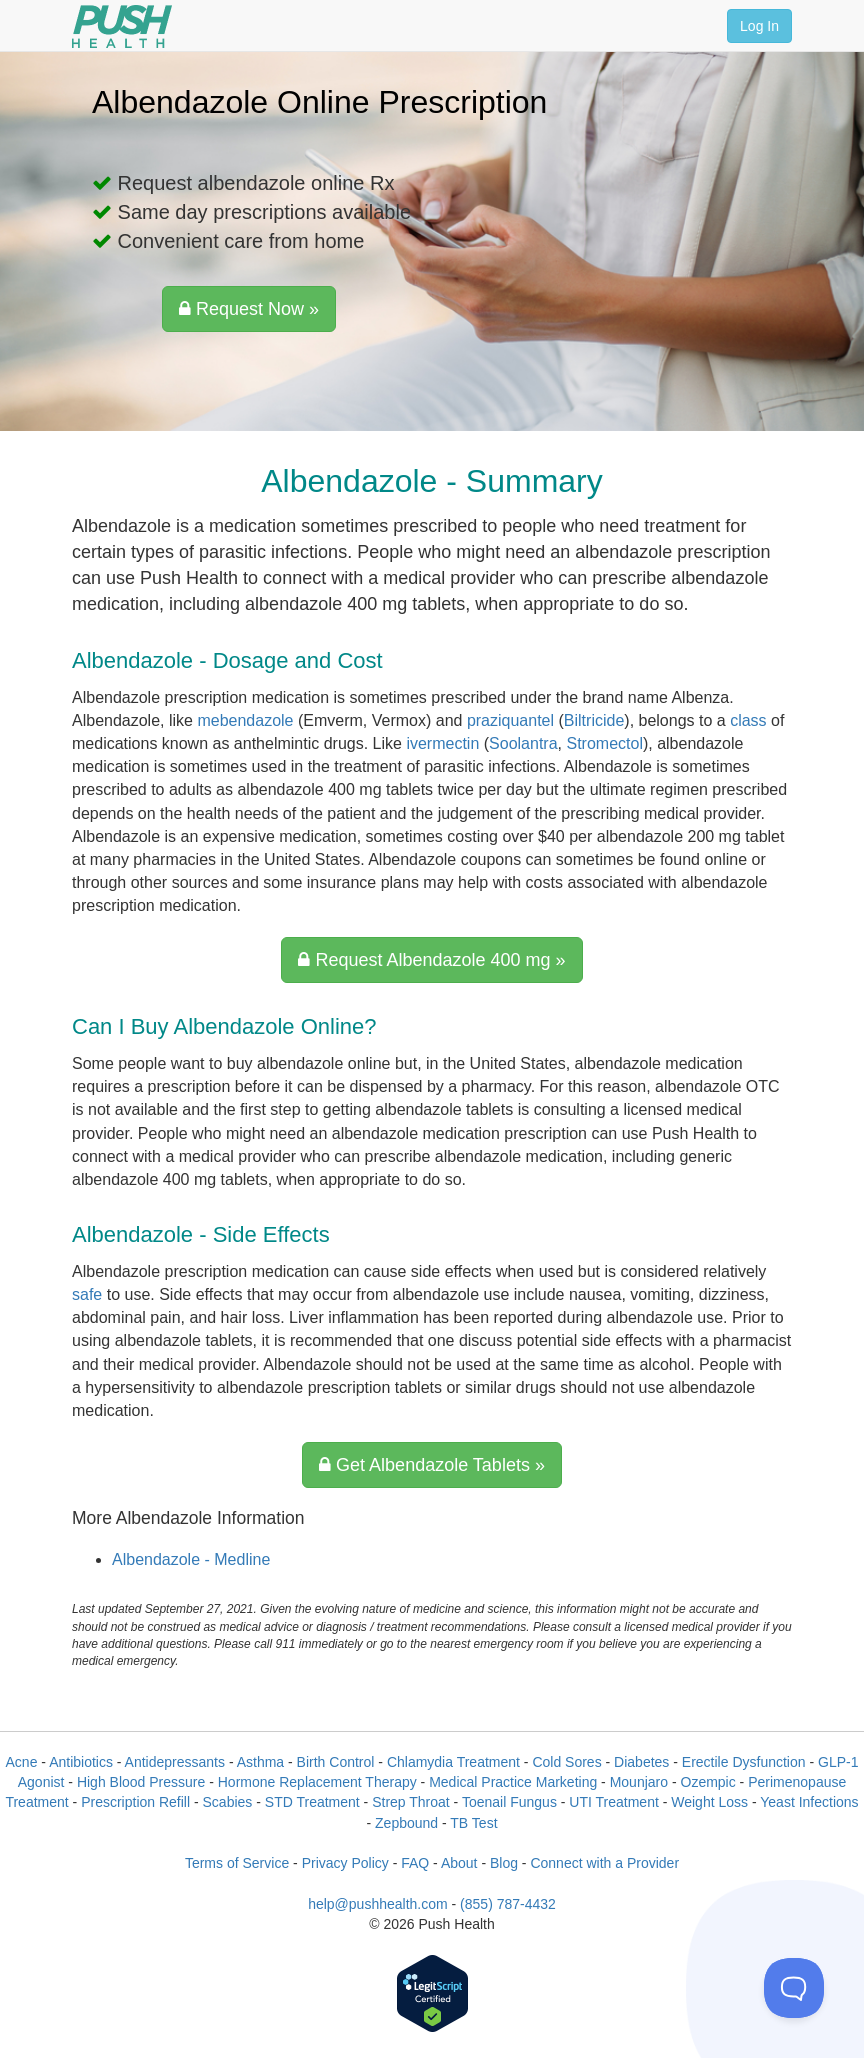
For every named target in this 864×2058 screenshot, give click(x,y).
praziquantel (510, 720)
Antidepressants (175, 1762)
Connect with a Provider (604, 1863)
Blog (504, 1863)
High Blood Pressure (141, 1782)
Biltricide (594, 720)
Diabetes (641, 1762)
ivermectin (442, 743)
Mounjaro (639, 1782)
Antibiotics (81, 1762)
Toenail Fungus (509, 1802)
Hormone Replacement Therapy (317, 1782)
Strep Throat (411, 1802)
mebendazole (245, 720)
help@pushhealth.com (378, 1904)
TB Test (473, 1823)
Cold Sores (566, 1762)
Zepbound (406, 1823)
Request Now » (249, 309)
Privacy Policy (345, 1863)
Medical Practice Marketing (513, 1782)
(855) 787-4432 (508, 1904)
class (748, 720)
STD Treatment (312, 1802)
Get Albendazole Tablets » (432, 1465)
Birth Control (336, 1762)
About (459, 1863)
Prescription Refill (135, 1802)
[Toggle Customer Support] (794, 1988)
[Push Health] (122, 26)
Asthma (260, 1762)
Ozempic (708, 1782)
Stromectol (604, 743)
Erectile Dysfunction (744, 1762)
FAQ (415, 1863)
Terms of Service (237, 1863)
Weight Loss (709, 1802)
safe (87, 1294)
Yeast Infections (809, 1802)
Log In (759, 26)
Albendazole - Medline (191, 1559)
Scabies (228, 1802)
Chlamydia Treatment (453, 1762)
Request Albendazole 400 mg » (431, 960)
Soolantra (523, 743)
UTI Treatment (613, 1802)
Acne (22, 1762)
